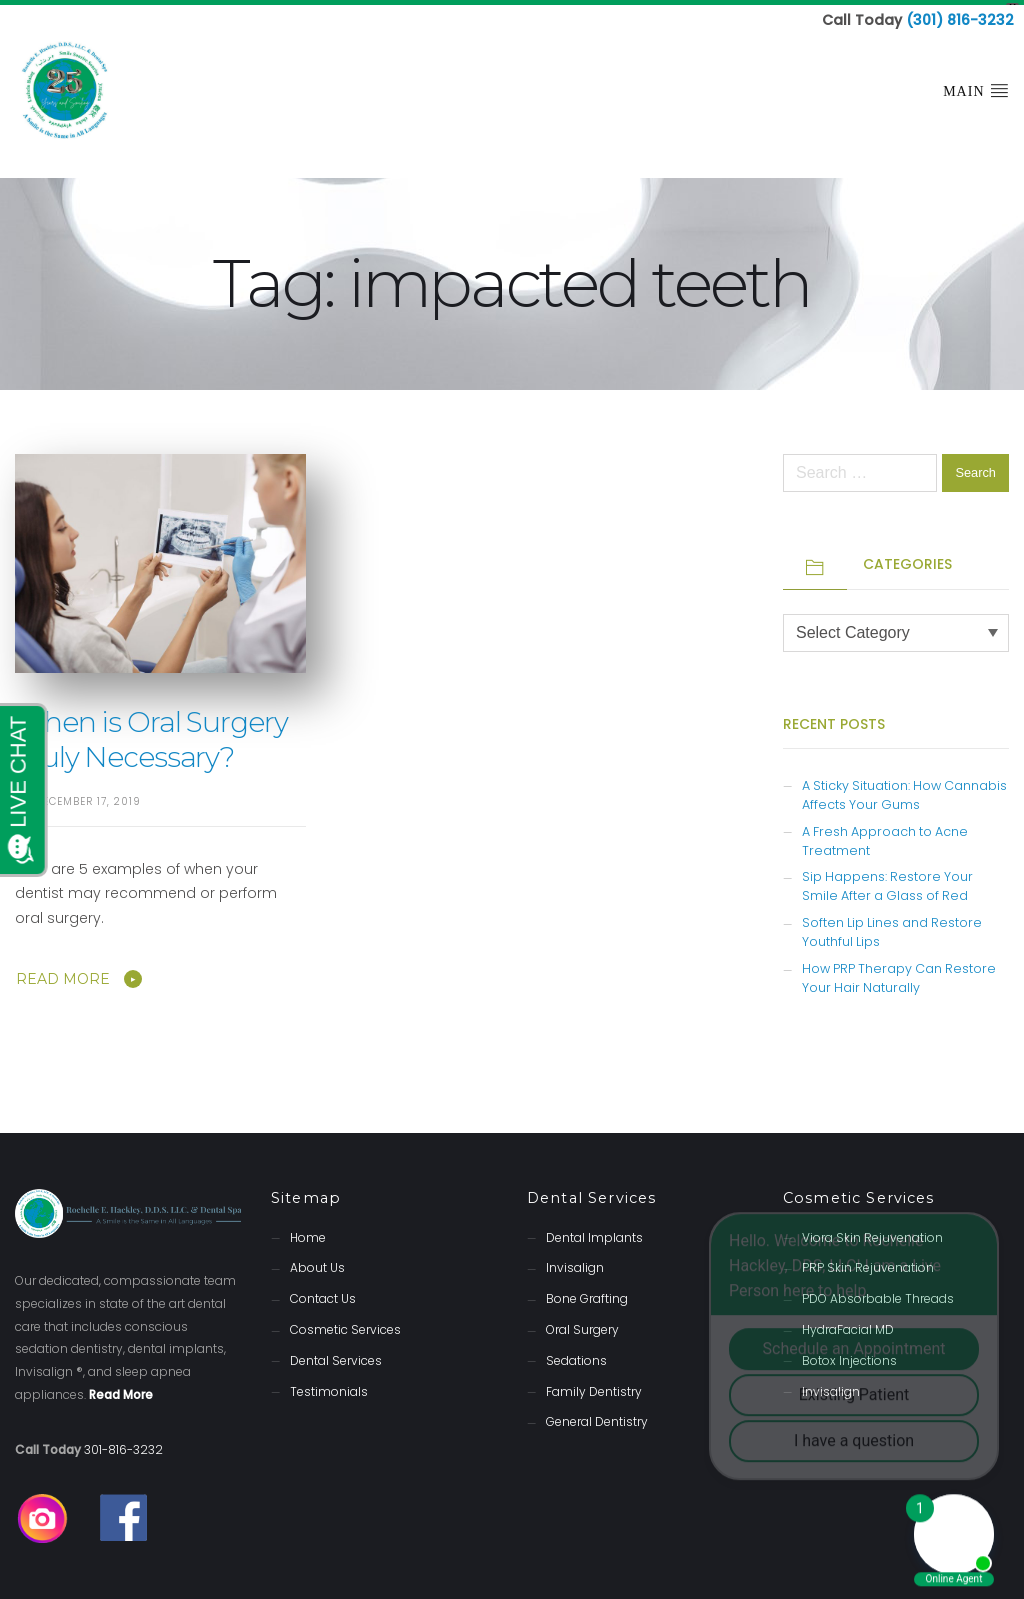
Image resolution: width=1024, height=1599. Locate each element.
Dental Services (336, 1354)
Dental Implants (594, 1231)
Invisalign (575, 1262)
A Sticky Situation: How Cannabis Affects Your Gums (904, 789)
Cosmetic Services (345, 1324)
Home (308, 1231)
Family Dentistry (594, 1385)
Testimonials (329, 1385)
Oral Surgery (582, 1324)
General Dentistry (597, 1416)
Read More (63, 974)
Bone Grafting (587, 1293)
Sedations (576, 1354)
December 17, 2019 (88, 796)
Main (976, 85)
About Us (317, 1262)
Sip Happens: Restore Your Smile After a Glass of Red (887, 881)
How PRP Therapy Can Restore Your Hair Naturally (899, 973)
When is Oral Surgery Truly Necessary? (151, 733)
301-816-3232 (123, 1443)
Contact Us (323, 1293)
